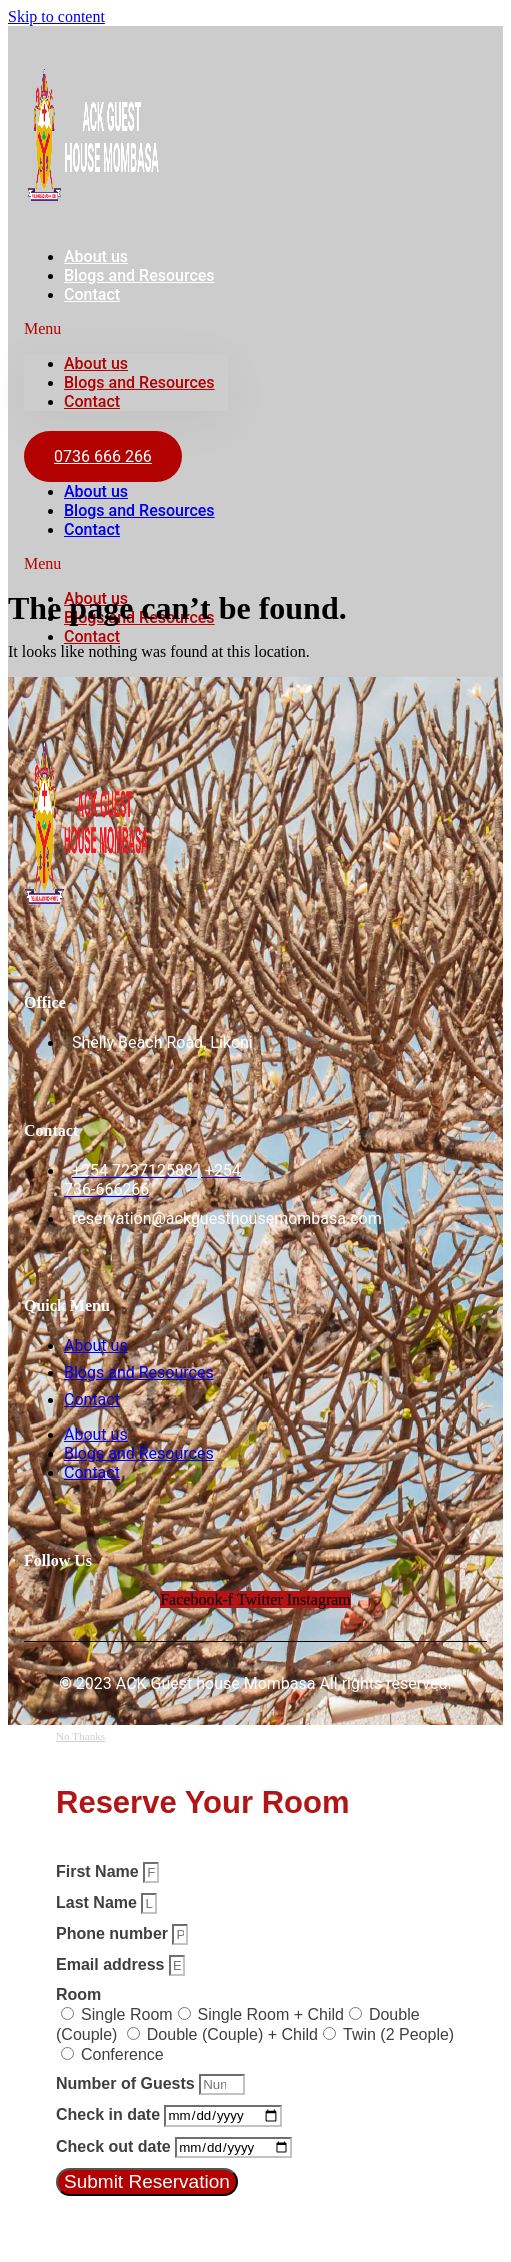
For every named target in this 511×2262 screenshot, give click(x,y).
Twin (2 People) (398, 2034)
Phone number (114, 1933)
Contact (92, 294)
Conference (122, 2054)
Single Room (127, 2014)
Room (78, 1994)
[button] (126, 329)
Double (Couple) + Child (232, 2034)
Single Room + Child (271, 2014)
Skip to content (56, 16)
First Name (99, 1871)
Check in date (110, 2114)
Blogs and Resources (139, 275)
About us (96, 363)
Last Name (98, 1902)
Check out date (115, 2146)
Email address (112, 1964)
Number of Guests (127, 2083)
